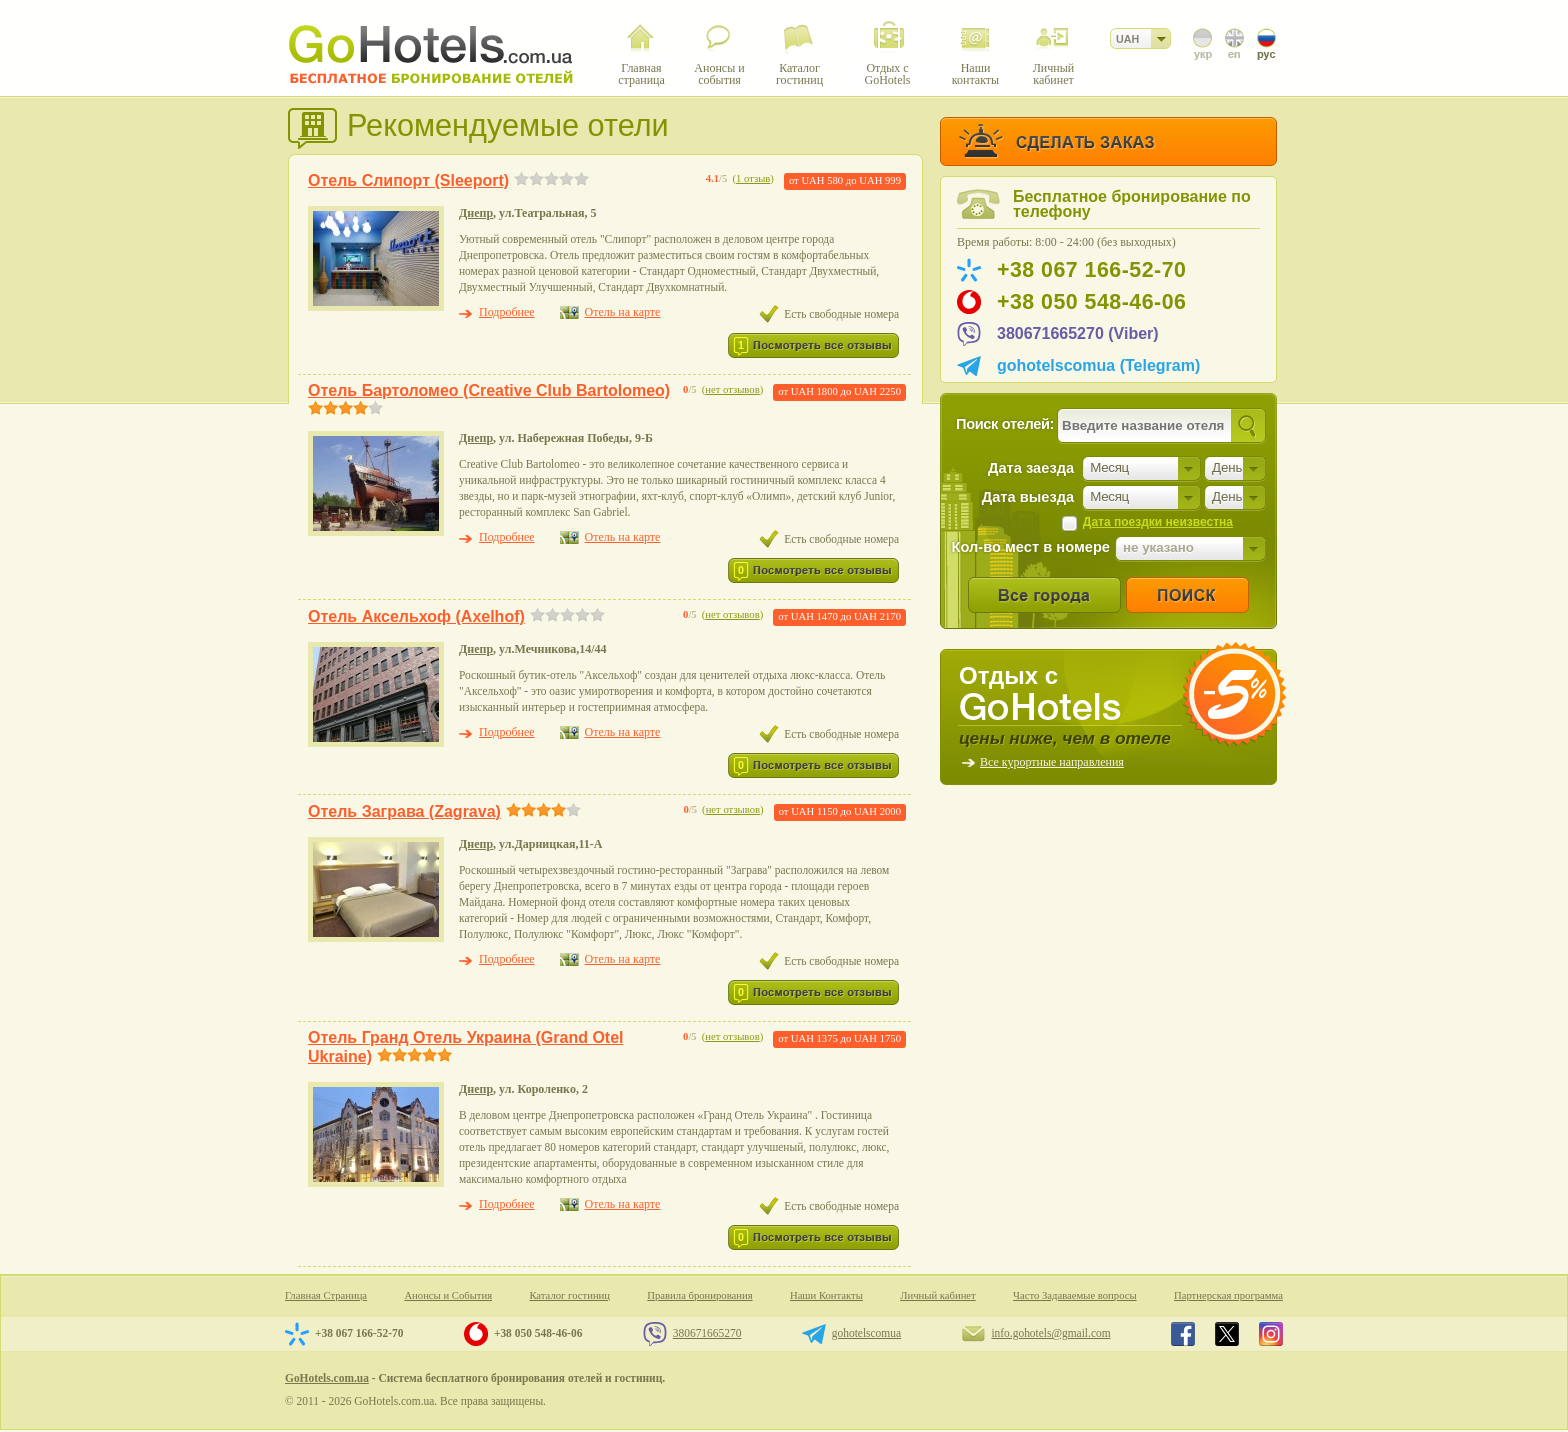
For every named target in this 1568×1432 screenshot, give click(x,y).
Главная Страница (326, 1295)
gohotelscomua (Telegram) (1098, 365)
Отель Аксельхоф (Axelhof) (416, 616)
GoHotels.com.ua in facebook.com (1183, 1334)
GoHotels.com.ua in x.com (1227, 1334)
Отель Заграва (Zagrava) (404, 811)
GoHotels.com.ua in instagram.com (1271, 1334)
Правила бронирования (699, 1295)
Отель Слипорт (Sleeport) (408, 180)
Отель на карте (623, 312)
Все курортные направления (1052, 762)
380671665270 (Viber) (1078, 333)
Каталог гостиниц (569, 1295)
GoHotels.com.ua (327, 1378)
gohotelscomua (866, 1333)
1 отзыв (753, 178)
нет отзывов (732, 389)
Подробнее (507, 312)
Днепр (476, 213)
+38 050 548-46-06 (1091, 302)
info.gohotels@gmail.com (1050, 1333)
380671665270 (707, 1333)
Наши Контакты (826, 1295)
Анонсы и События (448, 1295)
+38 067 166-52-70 (1091, 270)
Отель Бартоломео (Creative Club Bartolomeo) (489, 390)
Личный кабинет (937, 1295)
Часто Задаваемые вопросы (1075, 1295)
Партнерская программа (1228, 1295)
